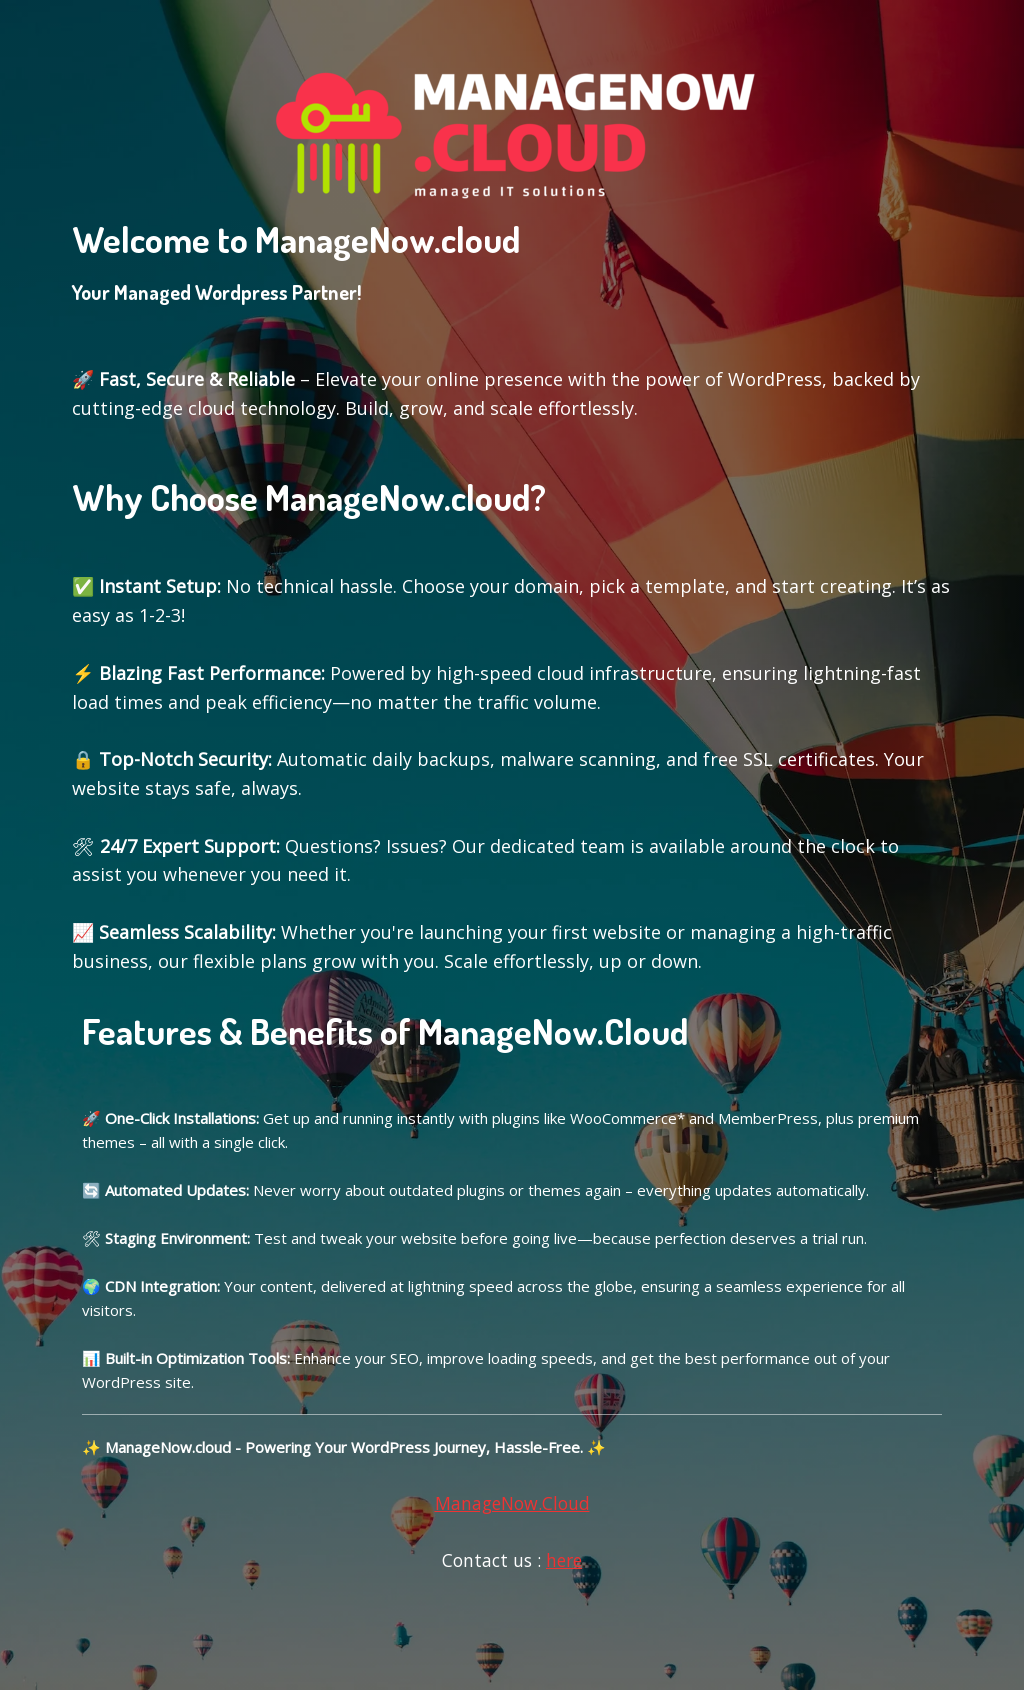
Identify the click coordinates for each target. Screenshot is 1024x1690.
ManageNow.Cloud (512, 1503)
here (564, 1560)
